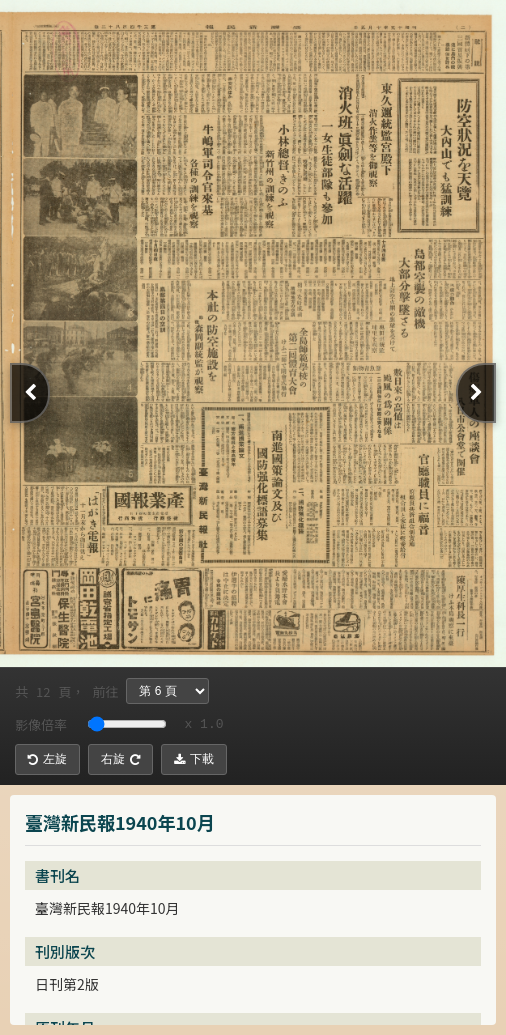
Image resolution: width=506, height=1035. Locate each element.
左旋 (47, 759)
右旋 (120, 759)
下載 (194, 759)
